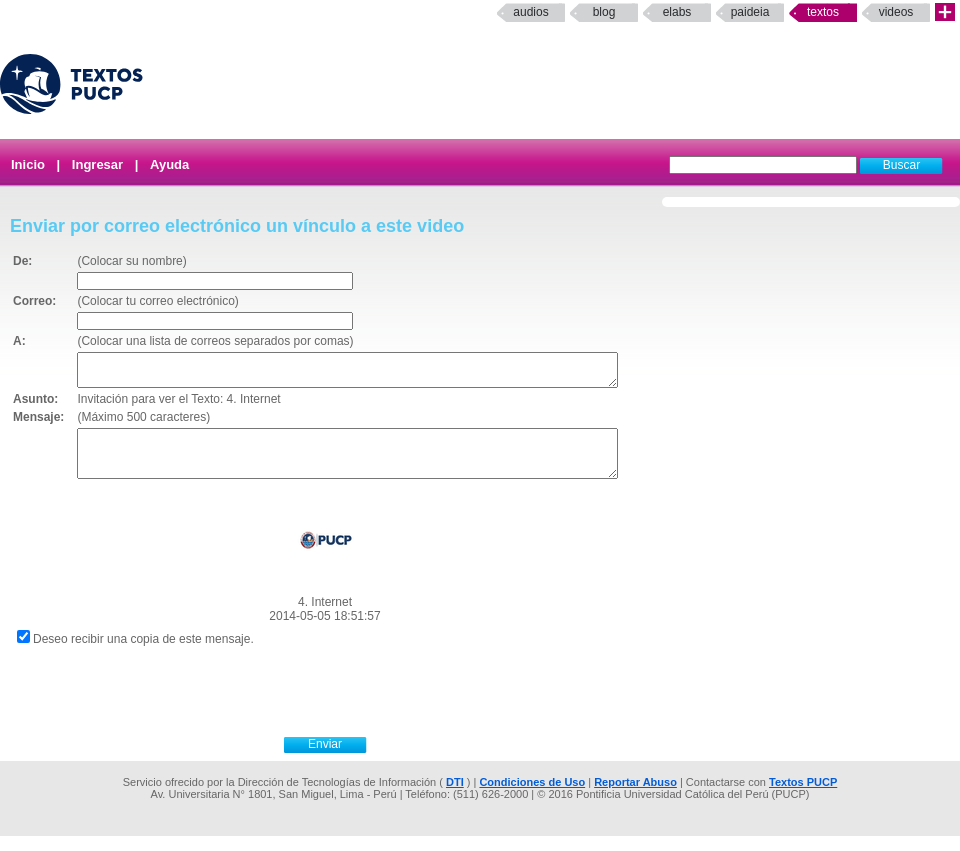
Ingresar (97, 164)
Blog (604, 12)
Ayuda (169, 164)
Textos (823, 12)
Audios (530, 12)
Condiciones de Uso (532, 797)
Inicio (28, 164)
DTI (455, 797)
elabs (677, 12)
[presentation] (347, 704)
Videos (896, 12)
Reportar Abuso (635, 797)
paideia (750, 12)
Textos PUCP (803, 797)
